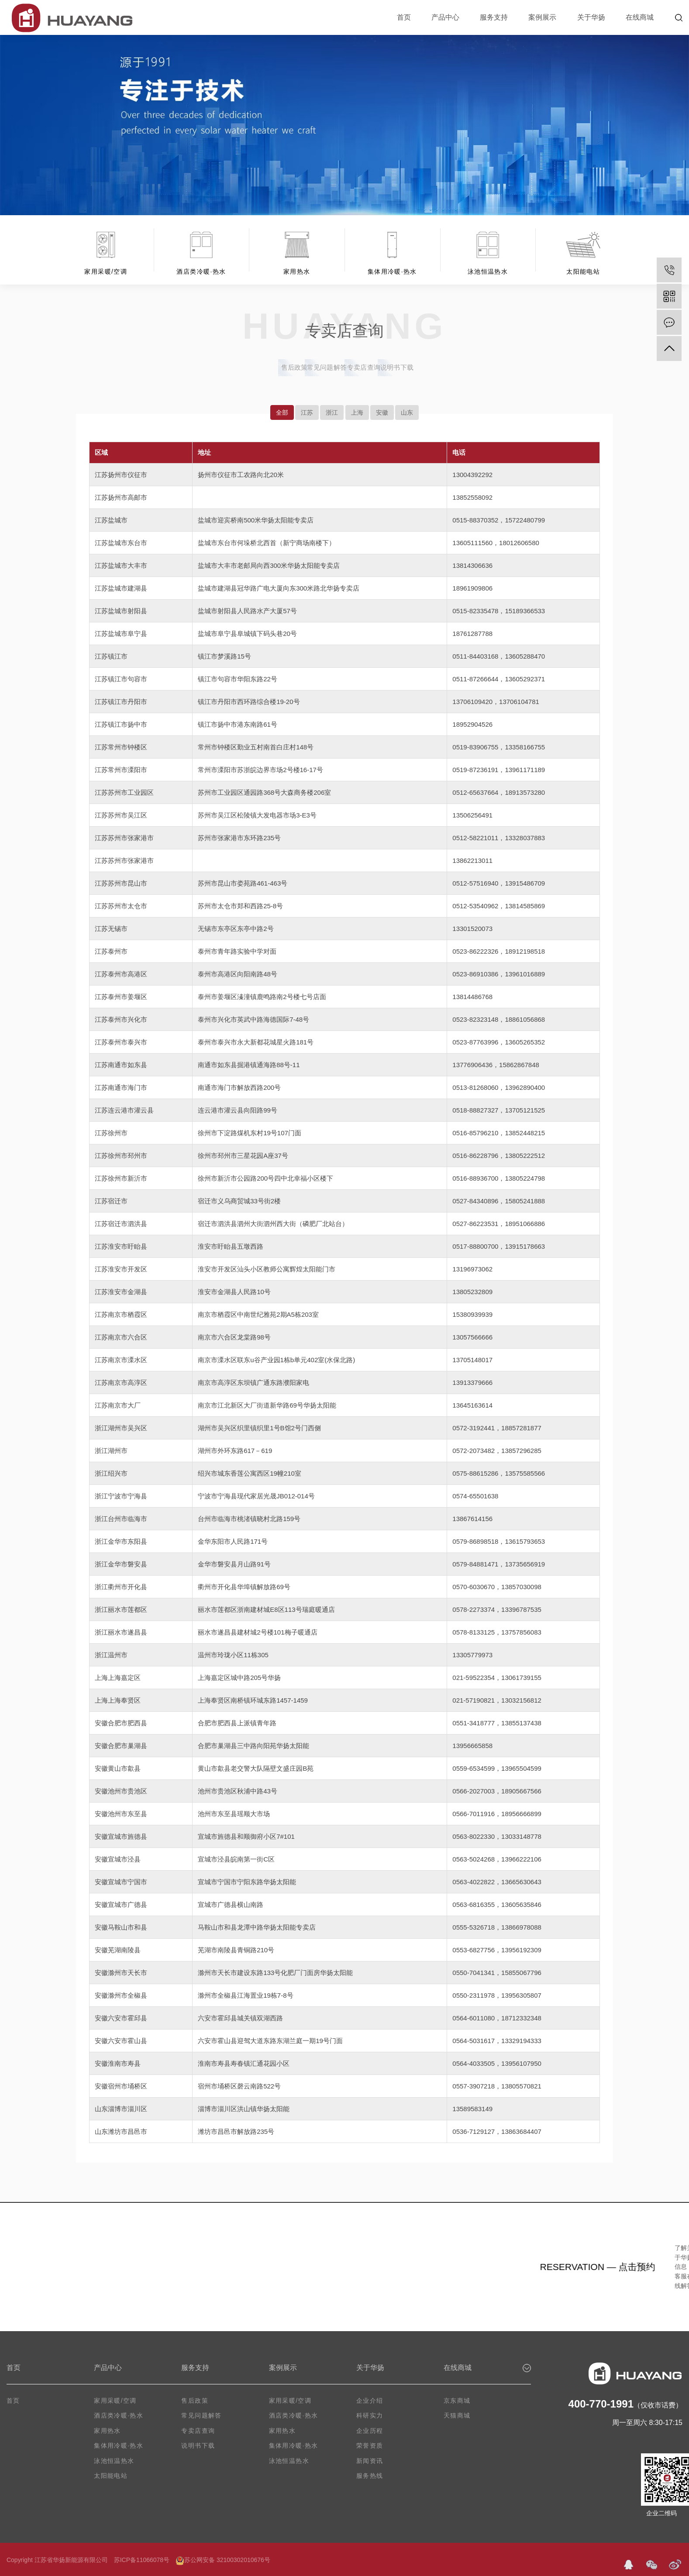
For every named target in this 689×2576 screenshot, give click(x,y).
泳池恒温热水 (114, 2460)
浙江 (332, 412)
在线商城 (640, 17)
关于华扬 (591, 17)
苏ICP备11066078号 (141, 2559)
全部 (282, 412)
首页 (404, 17)
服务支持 (494, 17)
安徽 (382, 412)
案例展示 (542, 17)
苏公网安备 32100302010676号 (223, 2559)
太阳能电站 (110, 2475)
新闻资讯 (369, 2460)
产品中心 (445, 17)
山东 (407, 412)
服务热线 (369, 2475)
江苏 (307, 412)
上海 (357, 412)
